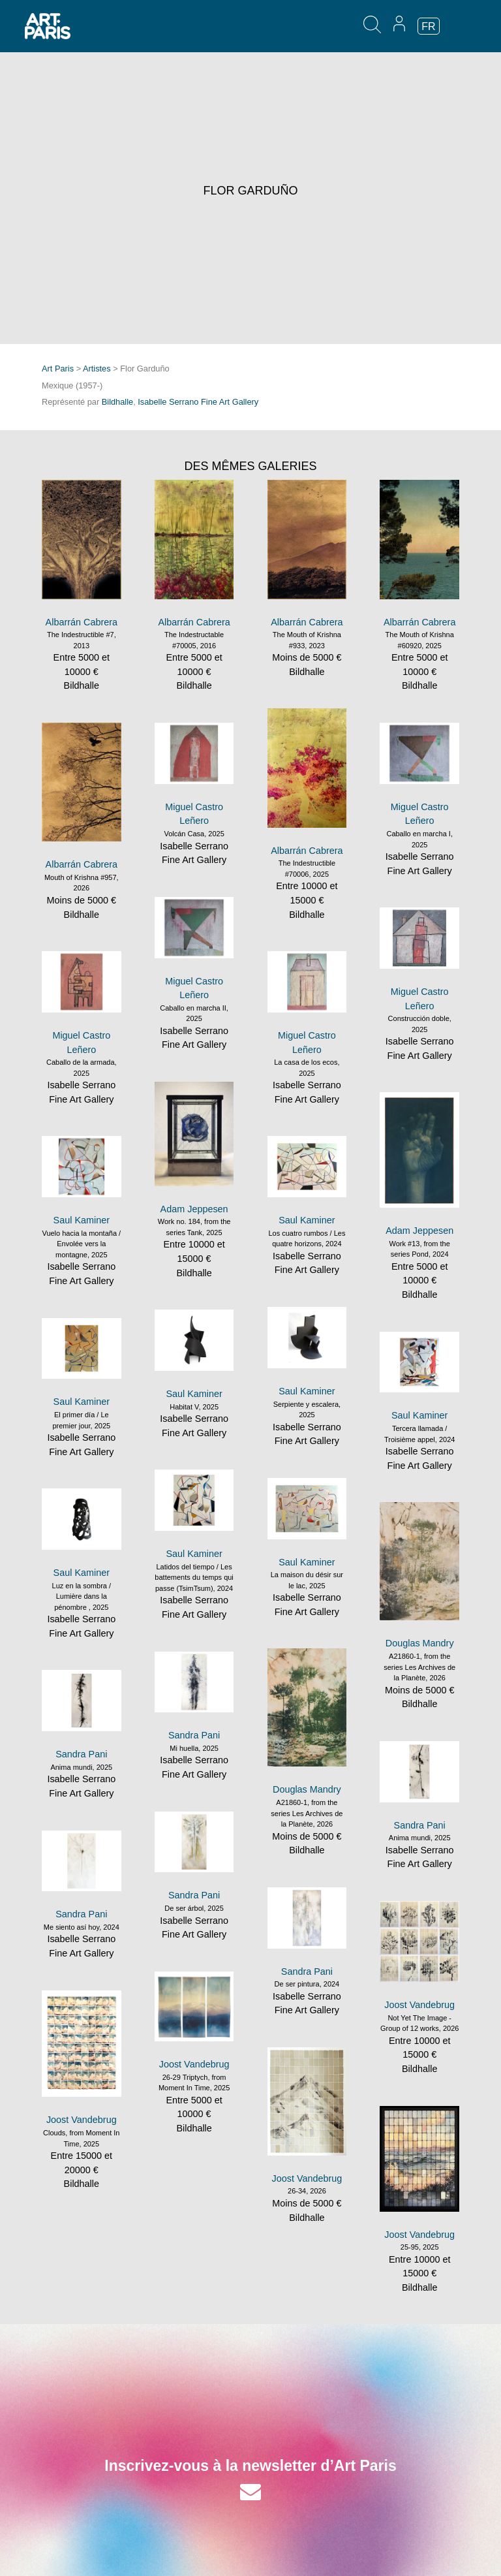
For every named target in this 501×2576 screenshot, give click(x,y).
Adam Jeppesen (194, 1209)
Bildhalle (117, 402)
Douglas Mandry (420, 1643)
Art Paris (58, 368)
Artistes (97, 368)
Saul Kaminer (81, 1220)
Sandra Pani (194, 1735)
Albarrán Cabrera (81, 622)
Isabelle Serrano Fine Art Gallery (198, 402)
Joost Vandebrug (419, 2005)
